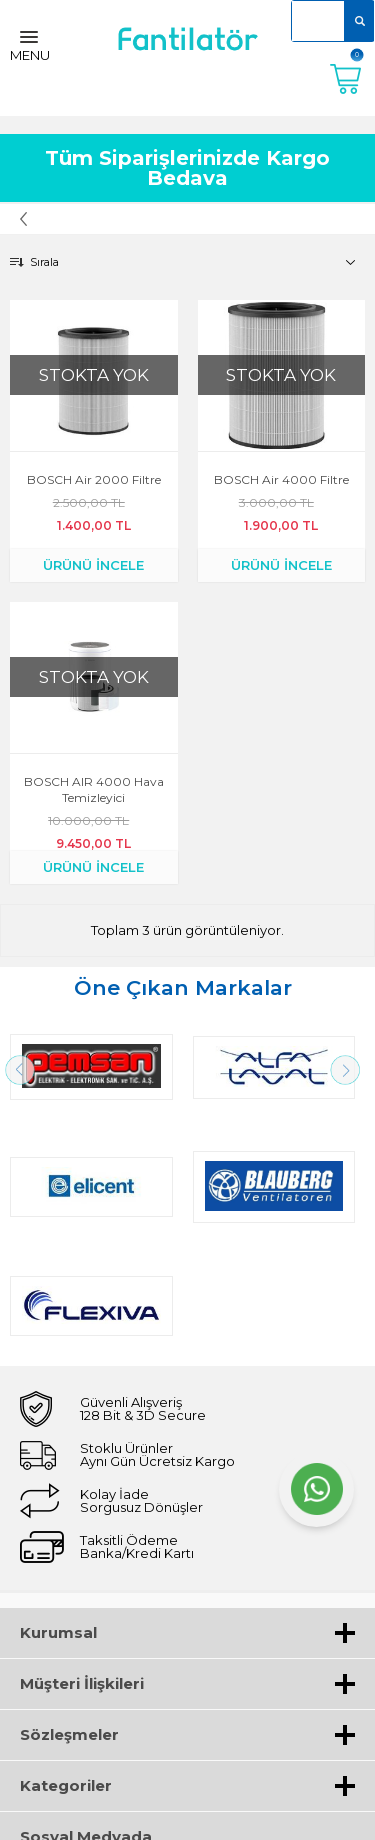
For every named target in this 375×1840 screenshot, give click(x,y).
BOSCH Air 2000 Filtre (94, 479)
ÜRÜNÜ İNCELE (93, 565)
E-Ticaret (128, 1814)
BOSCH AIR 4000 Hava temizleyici (94, 789)
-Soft (79, 1814)
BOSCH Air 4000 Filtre (281, 479)
